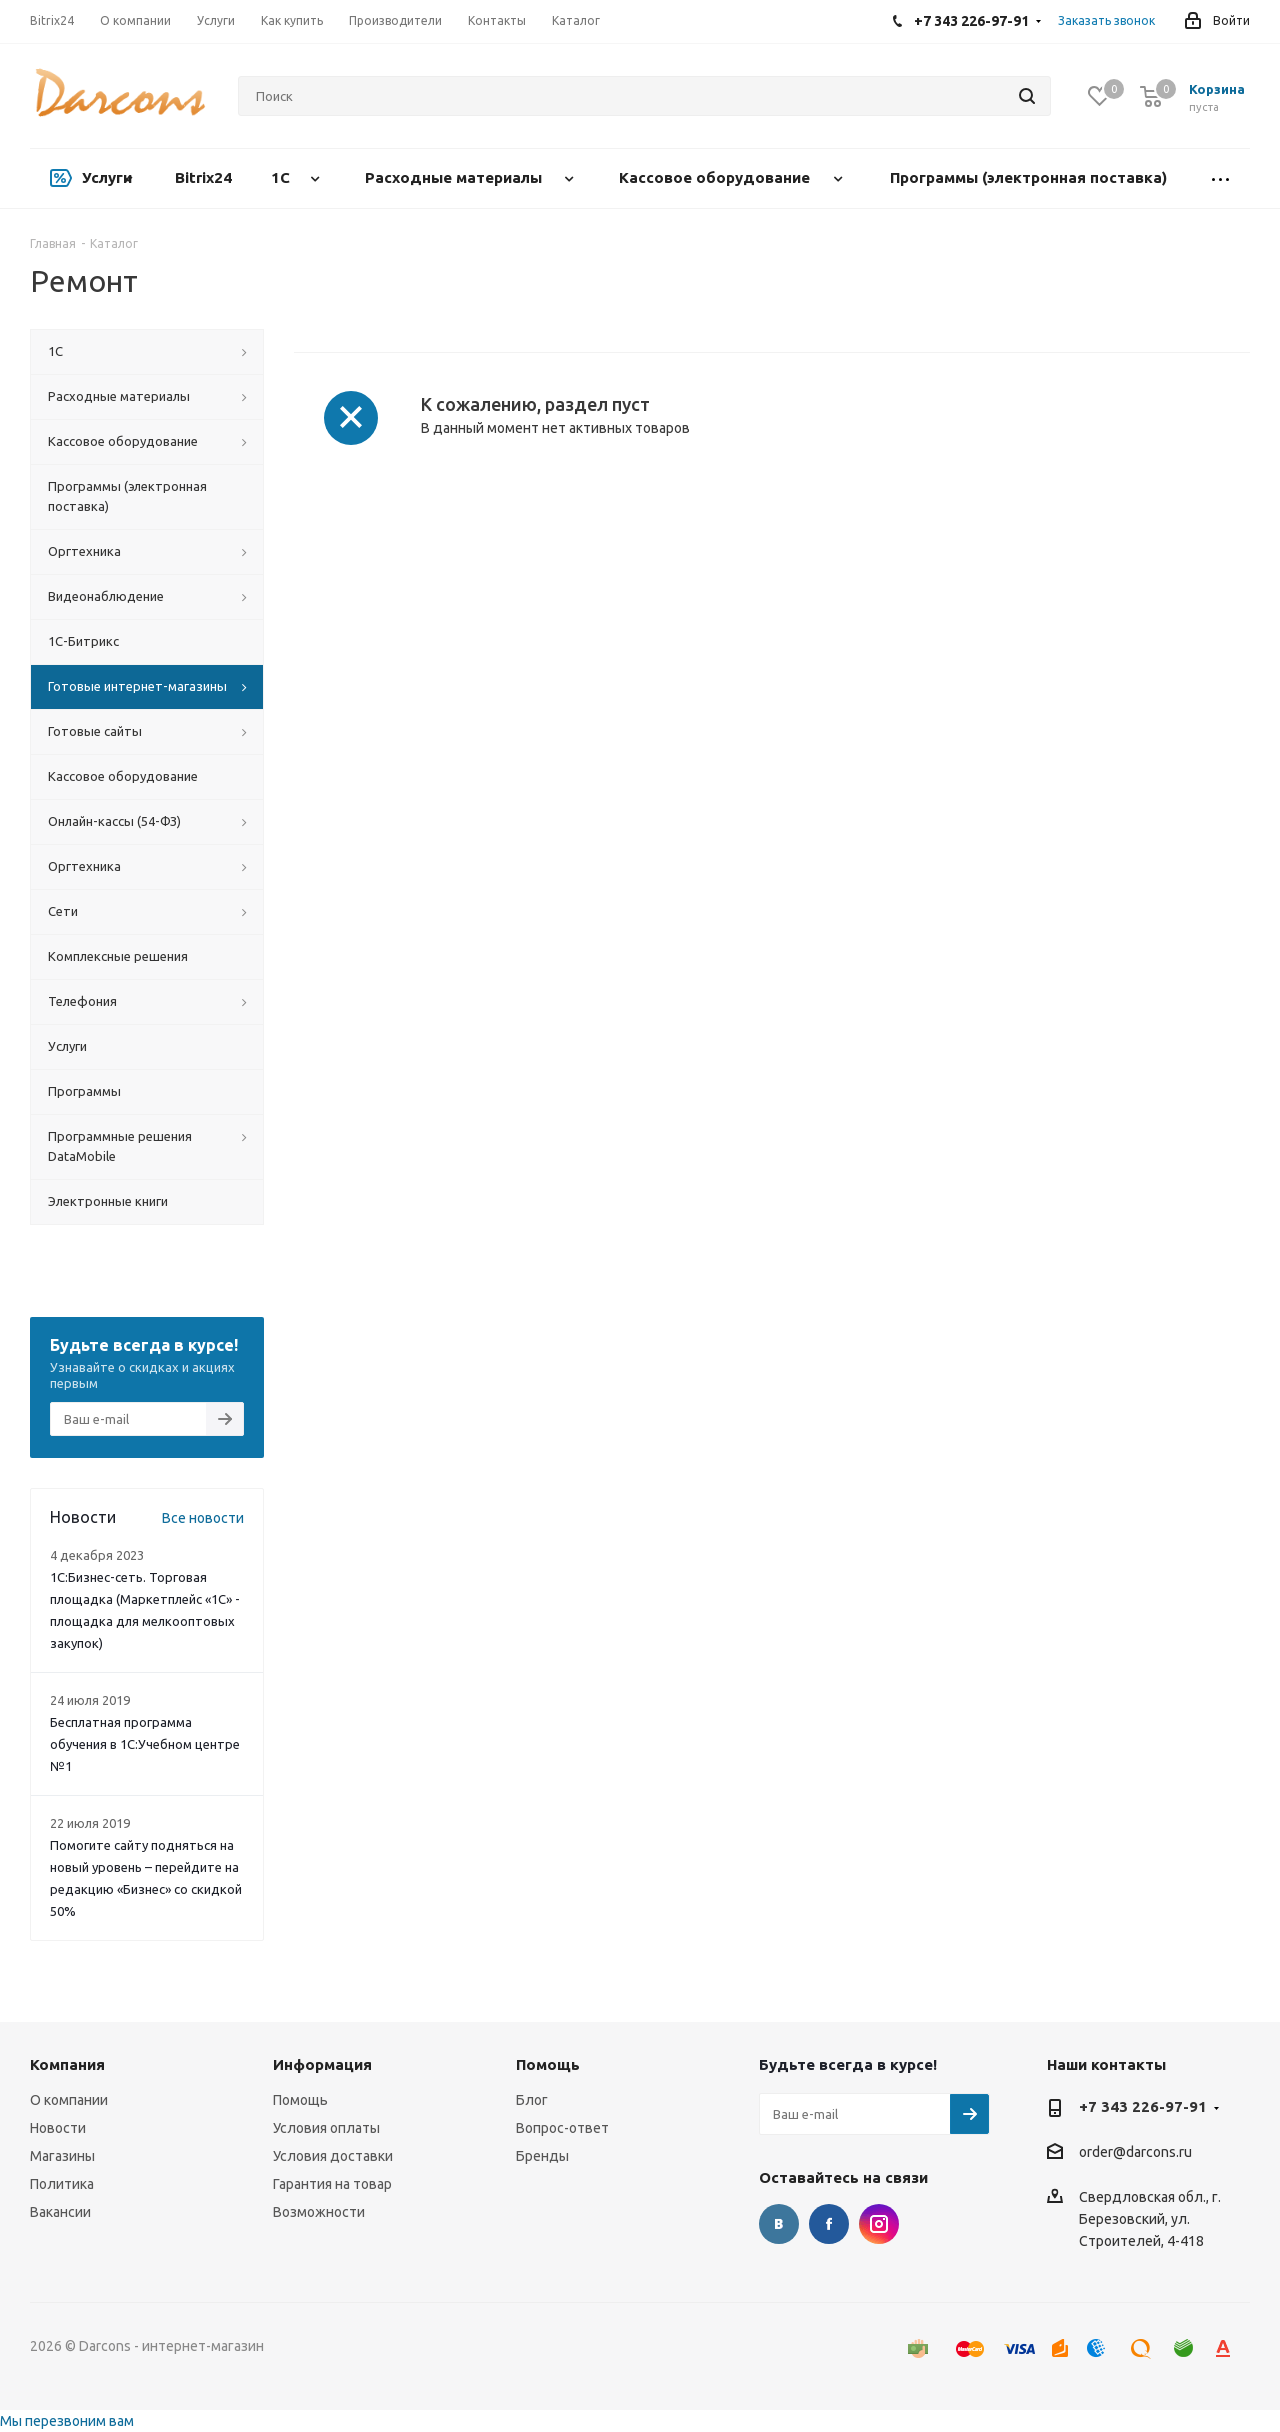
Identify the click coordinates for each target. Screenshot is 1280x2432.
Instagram (879, 2224)
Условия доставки (333, 2156)
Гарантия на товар (332, 2184)
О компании (69, 2100)
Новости (58, 2128)
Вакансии (60, 2212)
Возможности (319, 2212)
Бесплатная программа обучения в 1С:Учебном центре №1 (145, 1744)
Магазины (62, 2156)
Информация (322, 2064)
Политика (62, 2184)
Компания (67, 2064)
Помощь (300, 2100)
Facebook (829, 2224)
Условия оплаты (326, 2128)
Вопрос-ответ (562, 2128)
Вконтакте (779, 2224)
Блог (532, 2100)
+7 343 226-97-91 (1143, 2106)
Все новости (203, 1518)
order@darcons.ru (1135, 2153)
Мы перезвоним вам (67, 2421)
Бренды (542, 2156)
